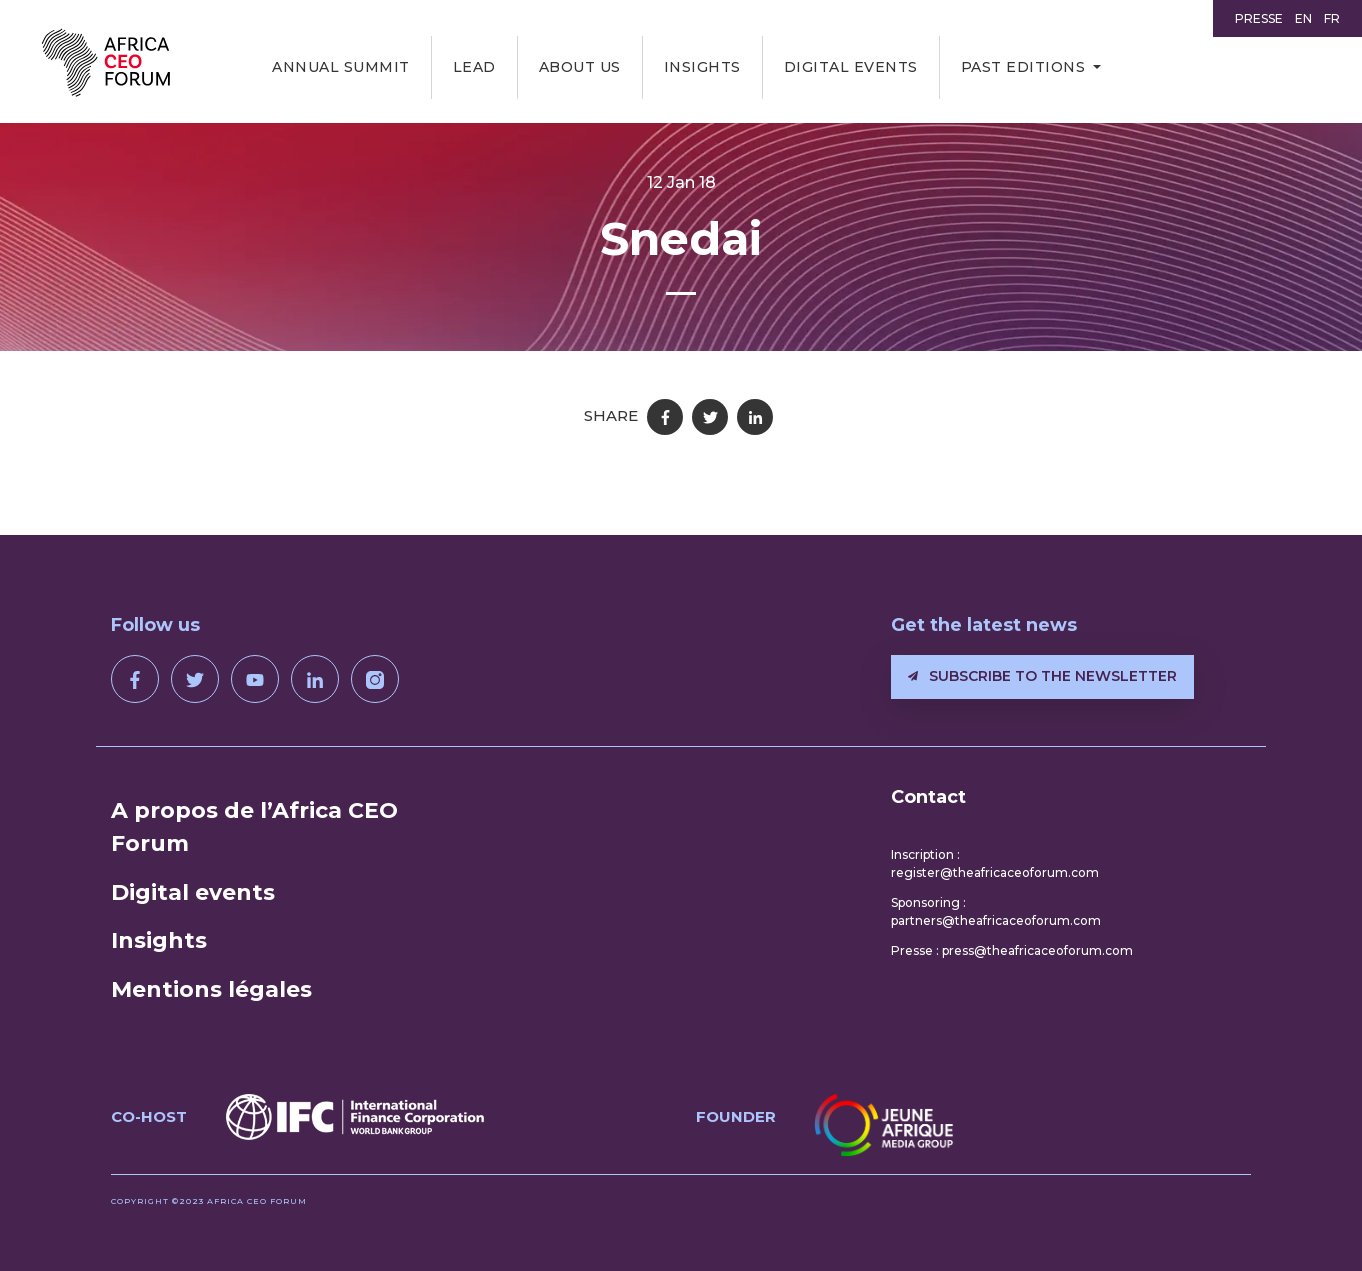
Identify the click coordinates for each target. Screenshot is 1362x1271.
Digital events (851, 67)
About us (580, 67)
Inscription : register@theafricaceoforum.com (995, 863)
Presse (1259, 18)
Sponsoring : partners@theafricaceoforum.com (996, 911)
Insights (702, 67)
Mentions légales (211, 989)
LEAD (474, 67)
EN (1303, 18)
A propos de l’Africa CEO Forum (254, 827)
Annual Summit (341, 67)
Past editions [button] (1023, 67)
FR (1332, 18)
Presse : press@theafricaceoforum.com (1012, 950)
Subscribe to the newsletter (1042, 676)
